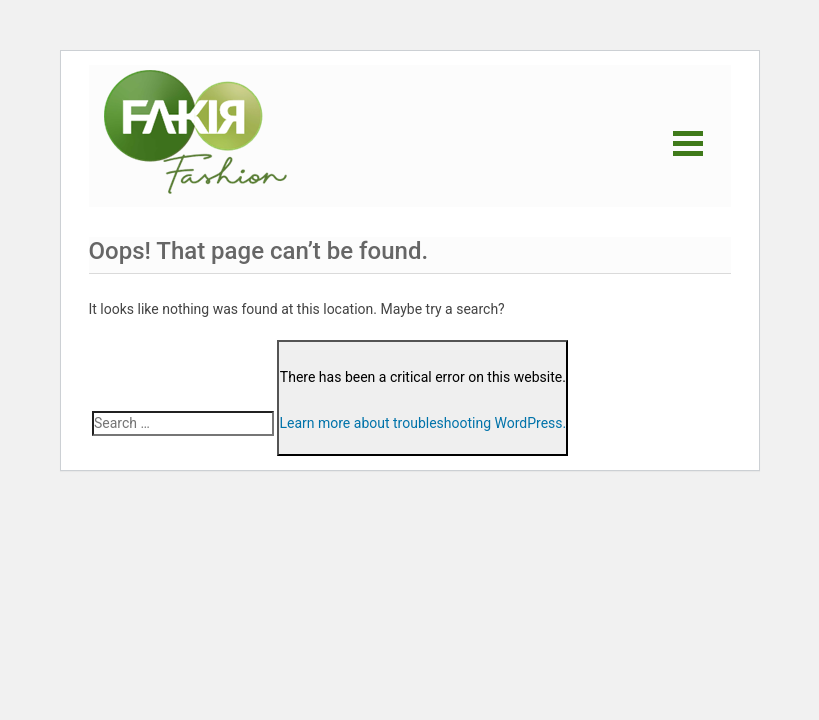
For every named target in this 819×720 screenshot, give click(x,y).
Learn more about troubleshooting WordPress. (422, 423)
